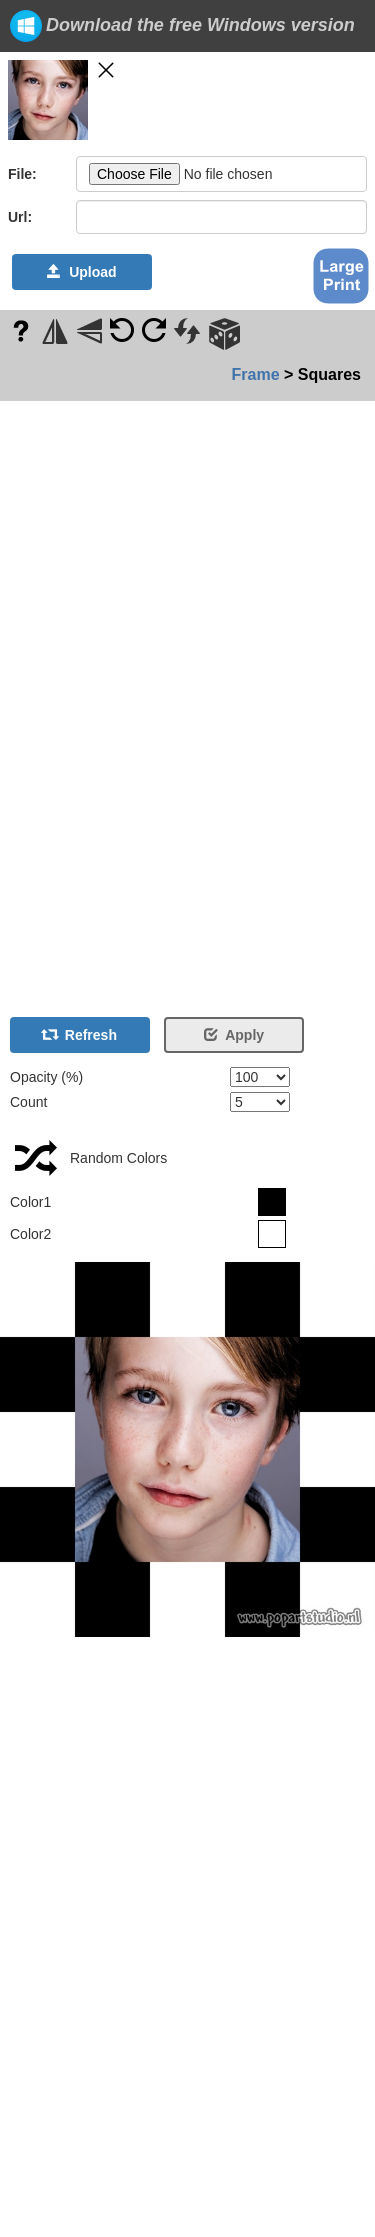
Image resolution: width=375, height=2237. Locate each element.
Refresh (80, 1035)
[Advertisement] (60, 701)
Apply (234, 1035)
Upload (81, 272)
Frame (256, 374)
